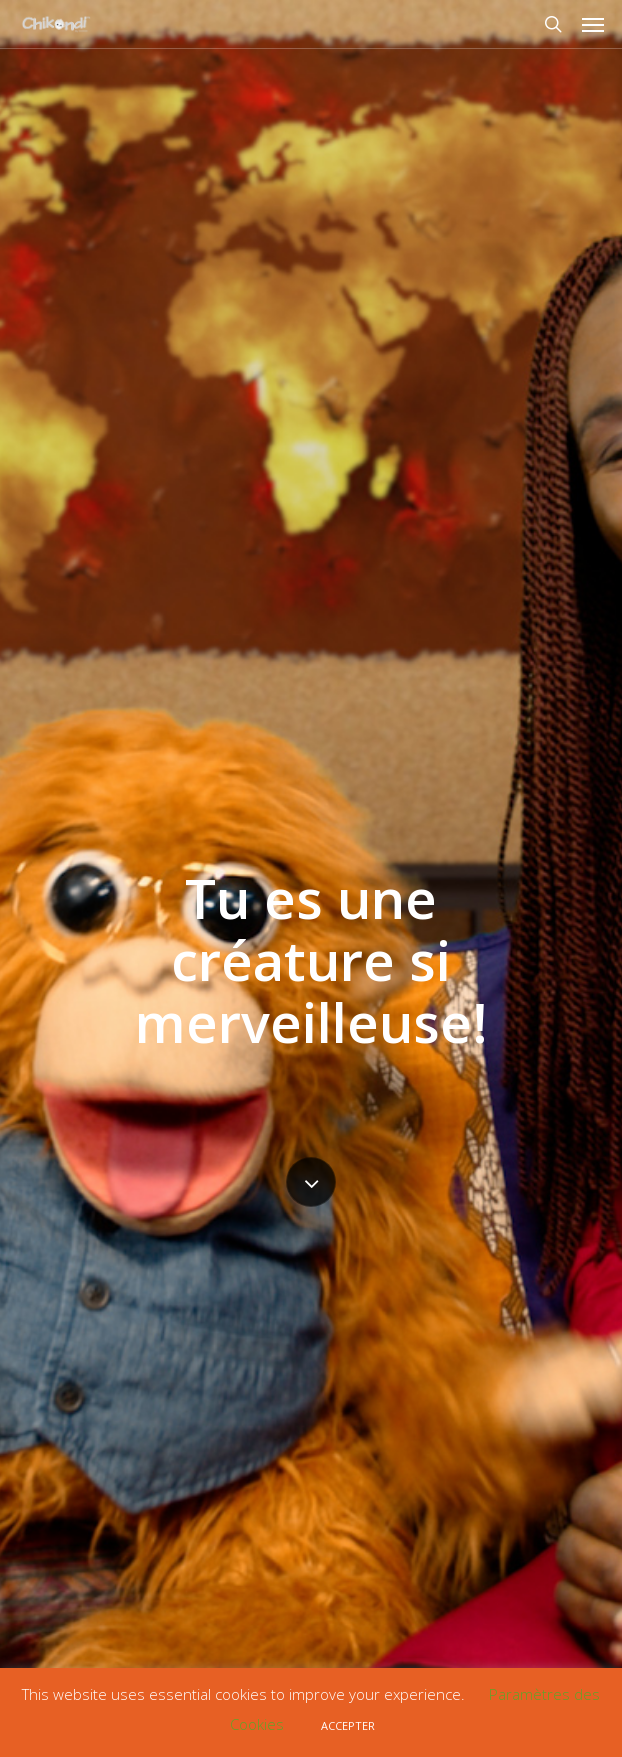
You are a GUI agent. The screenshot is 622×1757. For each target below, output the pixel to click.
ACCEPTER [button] (348, 1725)
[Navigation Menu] (593, 24)
